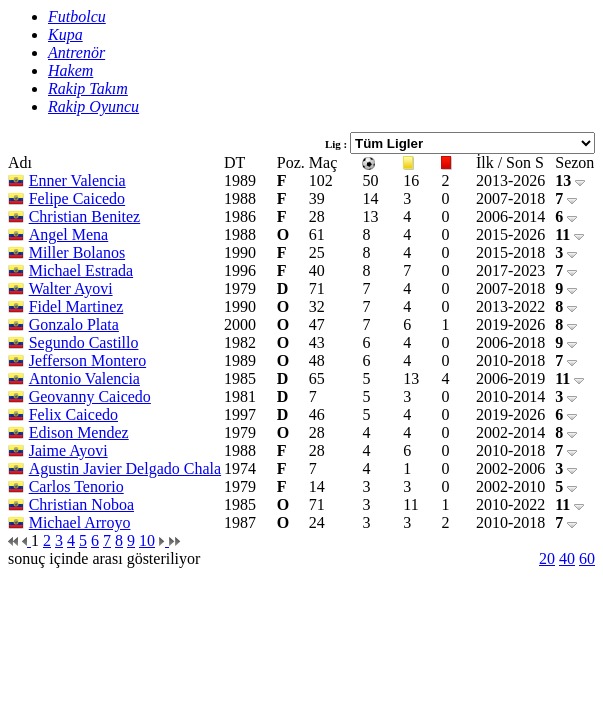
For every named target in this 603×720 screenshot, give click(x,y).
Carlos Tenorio (76, 486)
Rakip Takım (88, 88)
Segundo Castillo (84, 342)
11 (569, 234)
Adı (20, 162)
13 (570, 180)
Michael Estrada (81, 270)
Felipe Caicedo (77, 198)
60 (587, 558)
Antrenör (76, 52)
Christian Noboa (81, 504)
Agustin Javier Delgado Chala (125, 468)
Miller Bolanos (77, 252)
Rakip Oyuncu (93, 106)
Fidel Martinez (76, 306)
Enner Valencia (77, 180)
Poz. (291, 162)
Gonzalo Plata (74, 324)
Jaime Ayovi (68, 450)
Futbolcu (77, 16)
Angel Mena (69, 234)
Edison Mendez (79, 432)
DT (234, 162)
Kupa (65, 34)
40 (567, 558)
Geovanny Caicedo (90, 396)
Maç (323, 162)
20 (547, 558)
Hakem (70, 70)
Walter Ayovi (71, 288)
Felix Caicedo (73, 414)
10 (147, 540)
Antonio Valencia (84, 378)
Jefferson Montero (87, 360)
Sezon (574, 162)
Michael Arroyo (80, 522)
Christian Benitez (85, 216)
